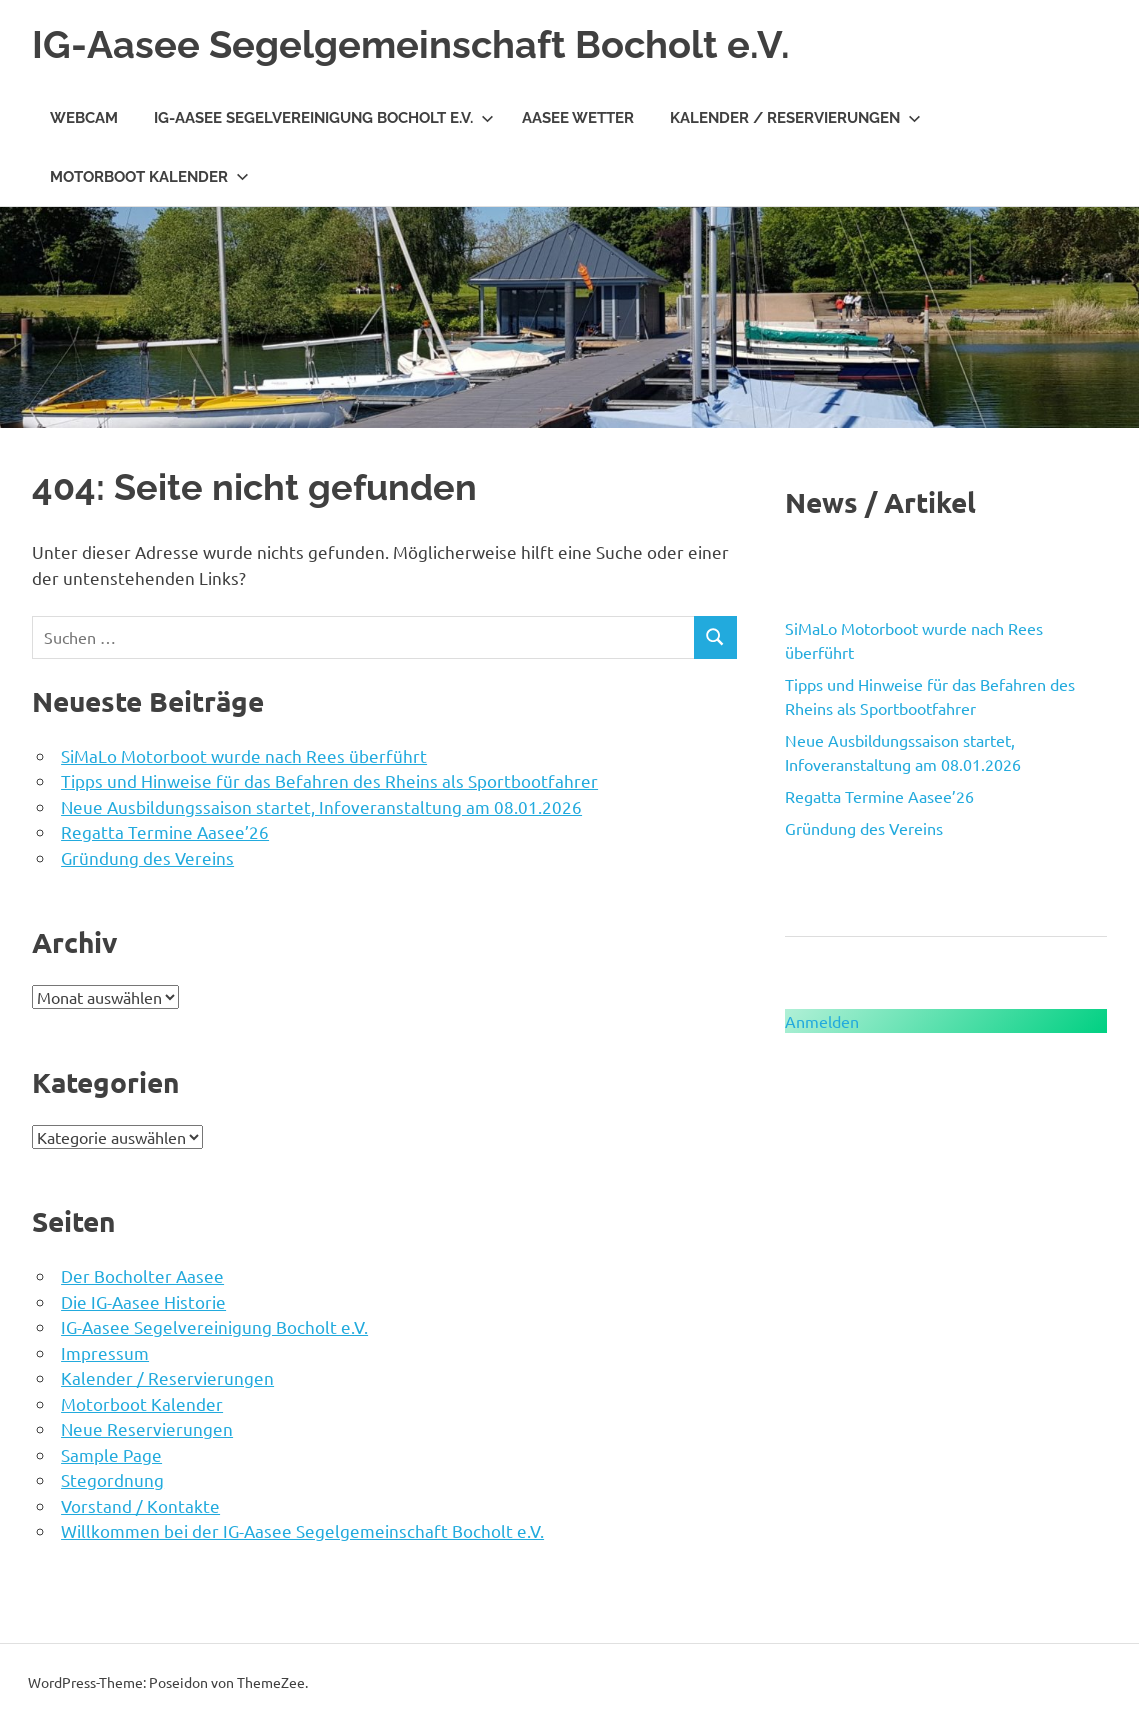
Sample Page (111, 1454)
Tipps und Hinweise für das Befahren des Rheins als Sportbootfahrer (329, 780)
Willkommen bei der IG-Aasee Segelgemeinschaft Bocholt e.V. (302, 1530)
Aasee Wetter (578, 118)
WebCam (84, 118)
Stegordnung (112, 1479)
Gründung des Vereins (147, 857)
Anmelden (822, 1021)
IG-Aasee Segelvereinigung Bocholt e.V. (324, 118)
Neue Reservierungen (147, 1428)
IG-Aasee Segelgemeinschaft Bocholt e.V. (411, 44)
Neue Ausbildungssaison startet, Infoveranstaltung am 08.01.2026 (321, 806)
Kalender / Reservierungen (795, 118)
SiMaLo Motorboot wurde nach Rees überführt (244, 755)
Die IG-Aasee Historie (143, 1301)
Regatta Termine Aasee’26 (165, 831)
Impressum (105, 1352)
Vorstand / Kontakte (140, 1505)
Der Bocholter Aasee (142, 1275)
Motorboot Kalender (149, 177)
